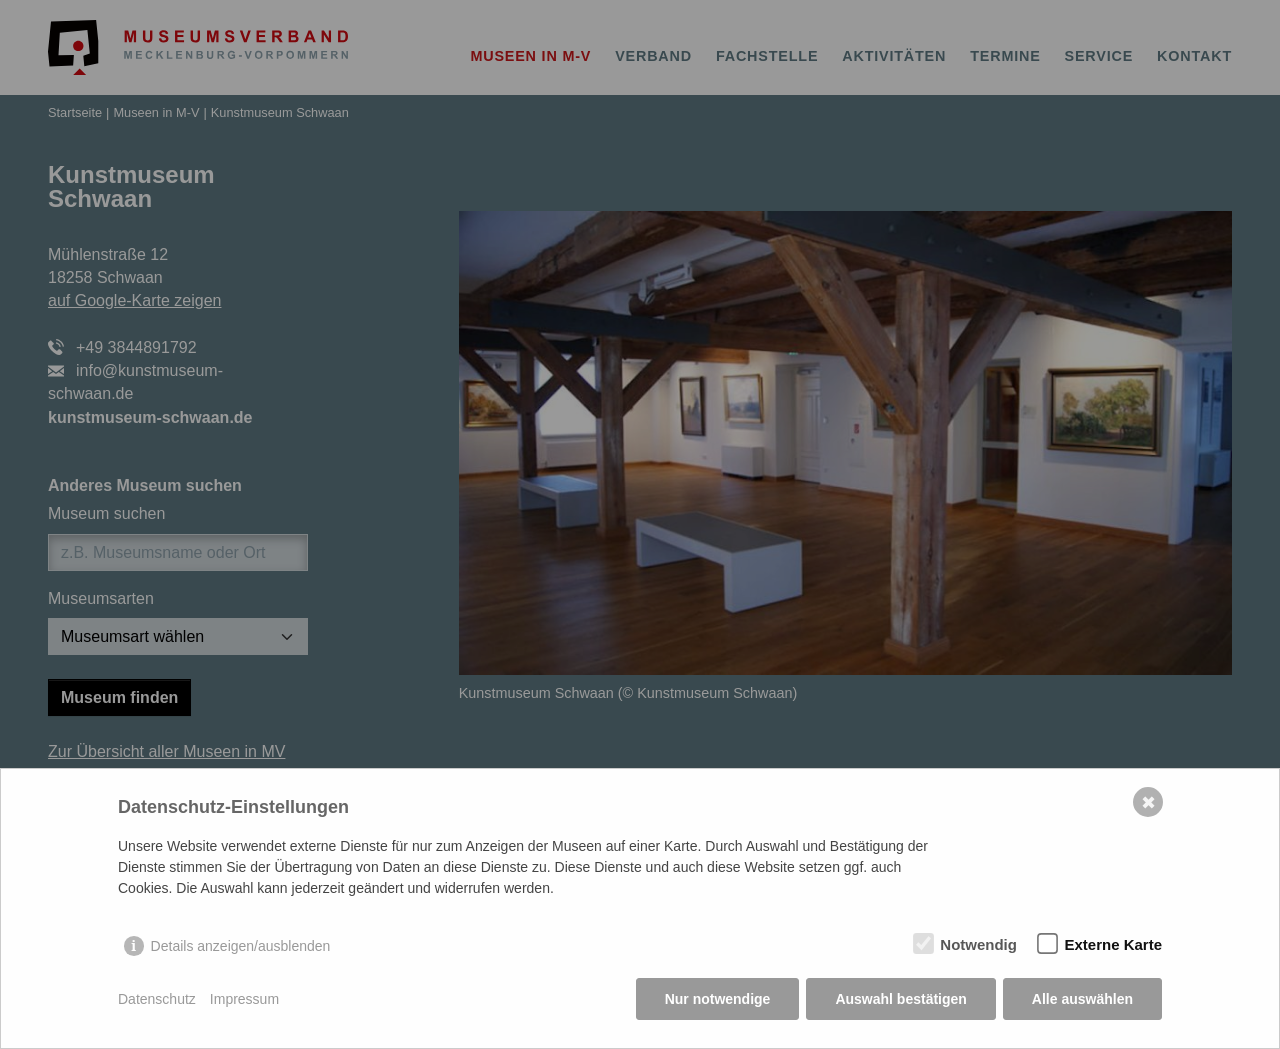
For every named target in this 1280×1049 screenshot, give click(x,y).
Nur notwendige (718, 999)
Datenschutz (157, 999)
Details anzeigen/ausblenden (241, 946)
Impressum (244, 999)
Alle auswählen (1082, 999)
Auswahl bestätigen (900, 999)
